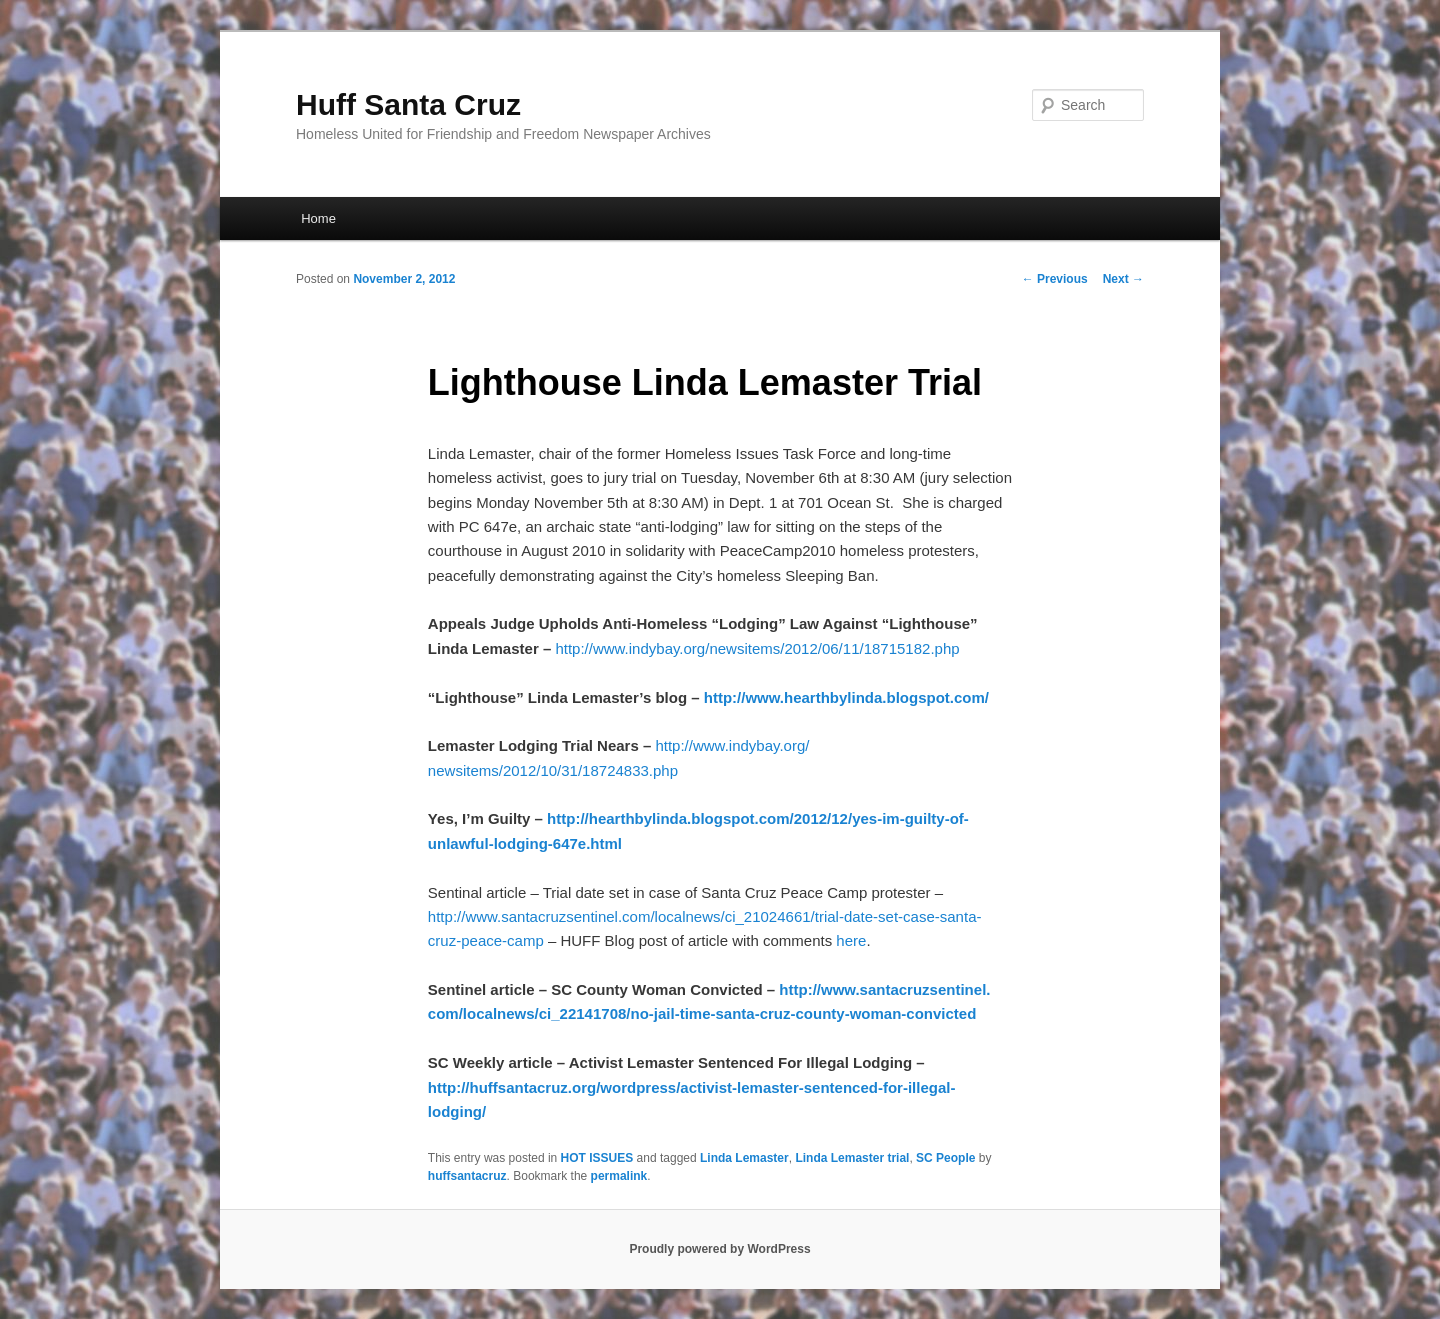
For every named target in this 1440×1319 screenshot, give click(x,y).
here (851, 940)
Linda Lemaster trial (852, 1158)
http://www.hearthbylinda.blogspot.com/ (846, 697)
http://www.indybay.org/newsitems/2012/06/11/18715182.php (757, 648)
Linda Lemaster (744, 1158)
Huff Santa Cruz (408, 104)
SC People (945, 1158)
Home (318, 218)
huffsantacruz (467, 1176)
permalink (619, 1176)
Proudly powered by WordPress (719, 1249)
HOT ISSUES (597, 1158)
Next (1123, 279)
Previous (1055, 279)
